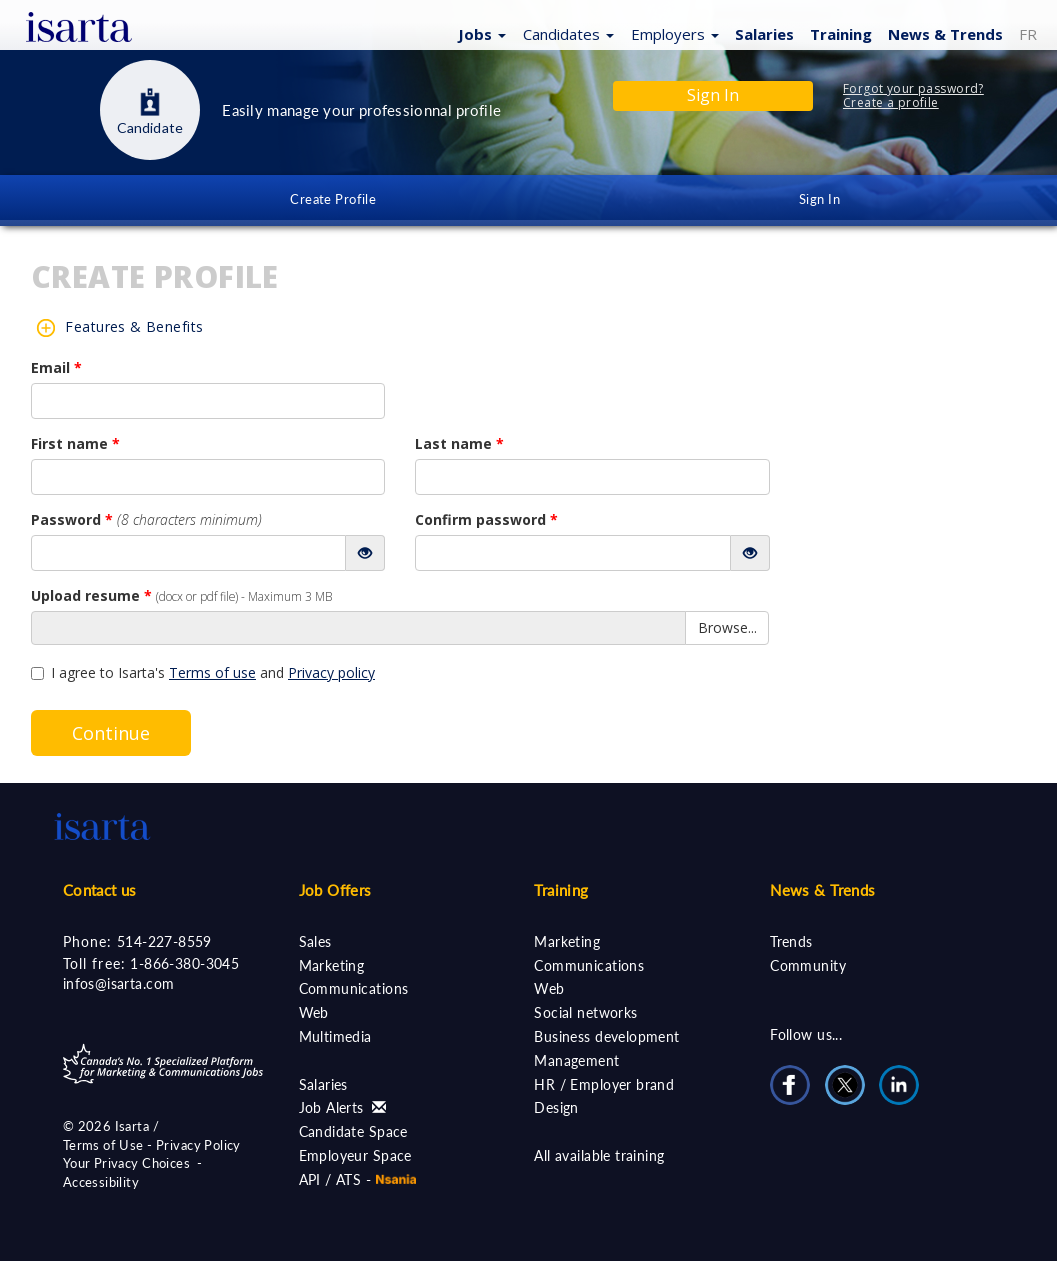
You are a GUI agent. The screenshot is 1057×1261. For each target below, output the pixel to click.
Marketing (332, 965)
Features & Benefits (134, 326)
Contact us (100, 890)
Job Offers (335, 890)
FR (1028, 34)
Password (146, 519)
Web (314, 1012)
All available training (599, 1155)
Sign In (819, 199)
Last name (459, 443)
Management (576, 1060)
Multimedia (335, 1036)
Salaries (764, 34)
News (945, 34)
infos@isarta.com (119, 983)
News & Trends (822, 890)
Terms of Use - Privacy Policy (152, 1145)
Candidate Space (353, 1131)
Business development (606, 1036)
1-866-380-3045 (184, 963)
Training (841, 34)
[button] (479, 33)
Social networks (585, 1012)
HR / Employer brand (604, 1084)
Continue (111, 733)
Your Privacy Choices (126, 1163)
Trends (791, 941)
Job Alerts (343, 1107)
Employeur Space (355, 1155)
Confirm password (486, 519)
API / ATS (330, 1179)
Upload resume (181, 595)
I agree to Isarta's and (203, 672)
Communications (354, 988)
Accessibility (101, 1182)
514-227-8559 (164, 941)
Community (808, 965)
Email (56, 367)
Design (556, 1107)
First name (75, 443)
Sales (315, 941)
